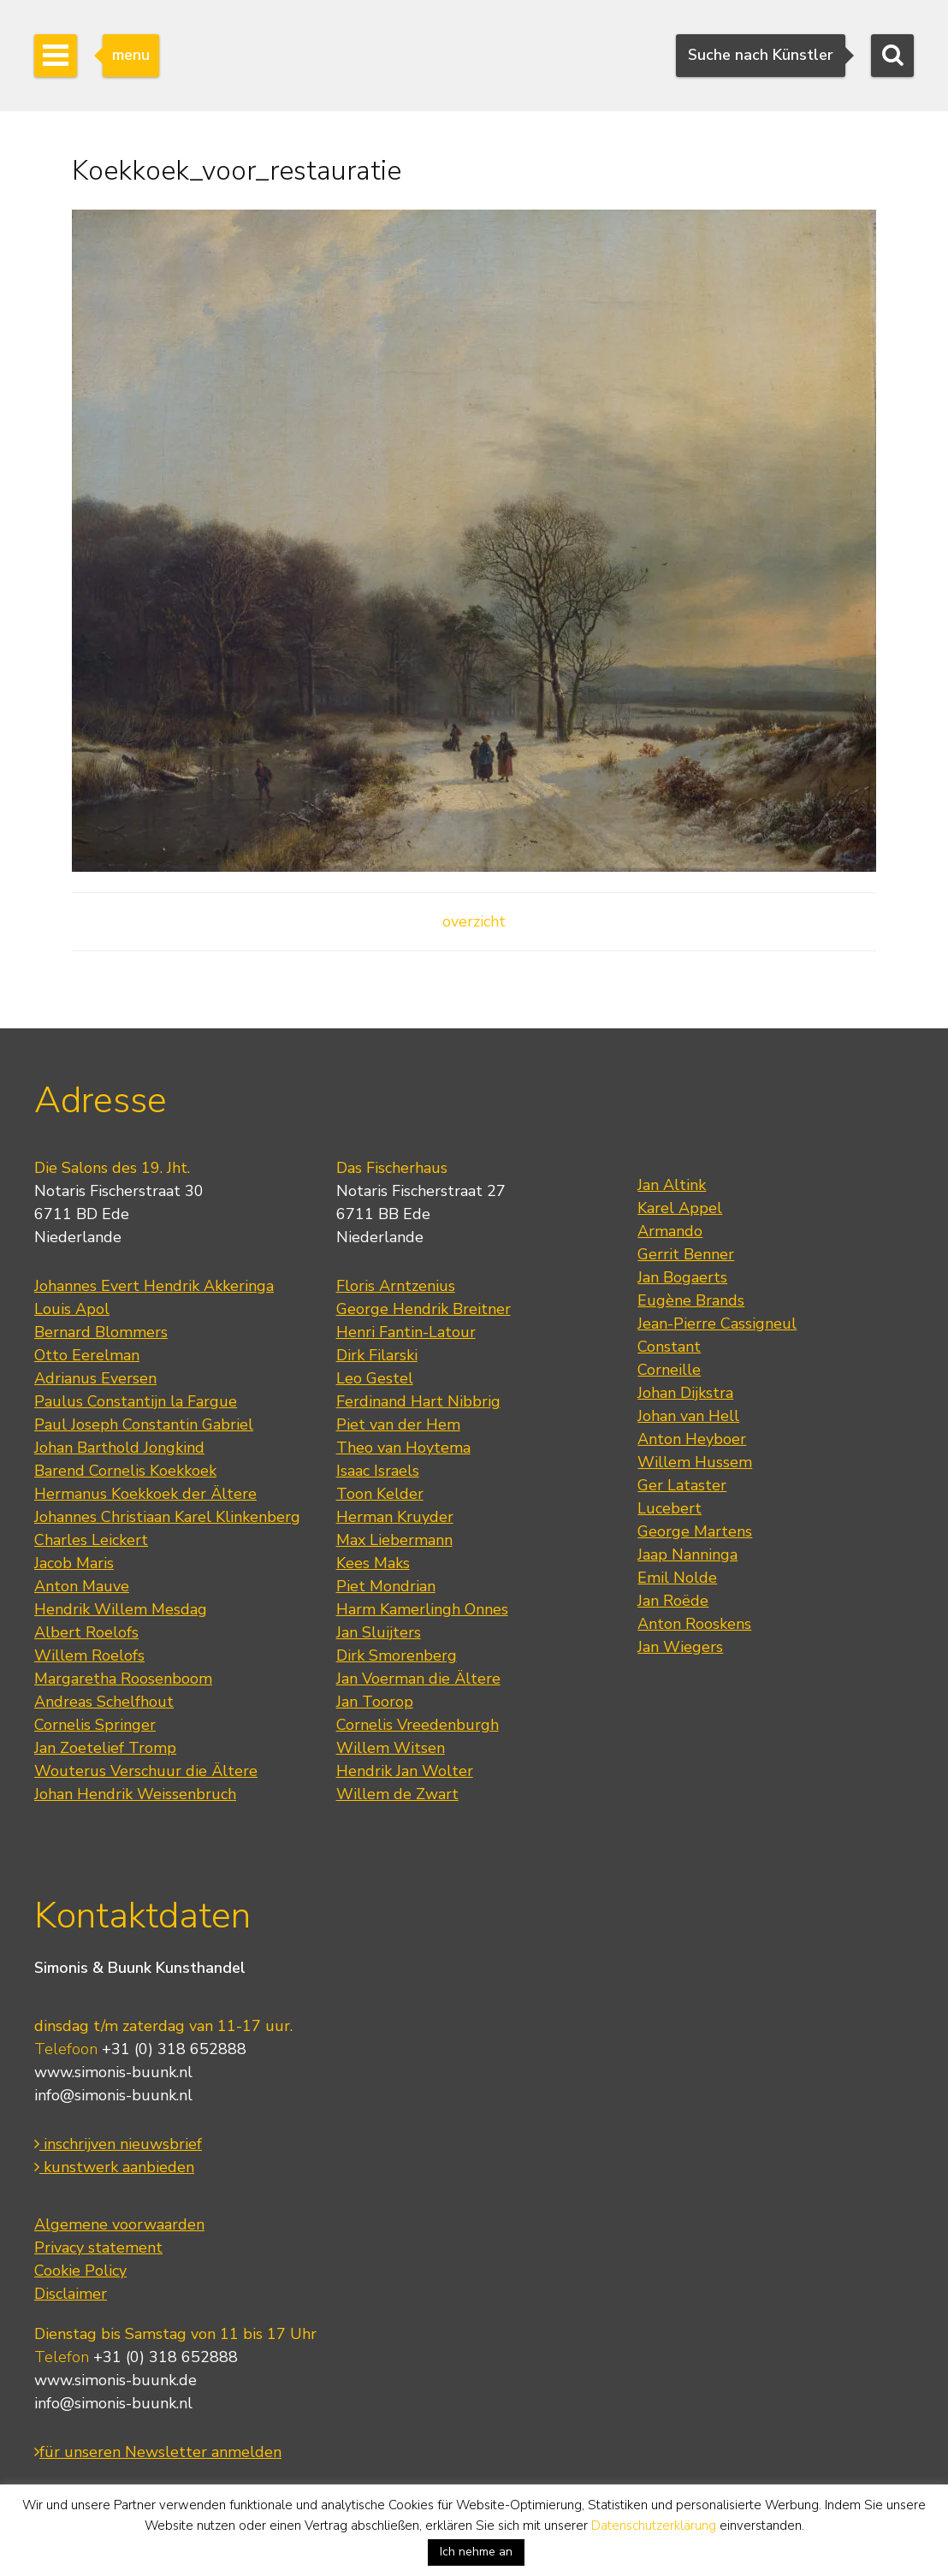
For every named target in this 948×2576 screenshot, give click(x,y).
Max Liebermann (394, 1540)
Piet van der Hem (398, 1424)
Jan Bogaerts (682, 1277)
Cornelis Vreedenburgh (417, 1724)
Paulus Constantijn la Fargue (135, 1401)
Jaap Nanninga (687, 1554)
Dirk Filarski (377, 1355)
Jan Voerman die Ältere (418, 1678)
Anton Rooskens (694, 1624)
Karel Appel (679, 1208)
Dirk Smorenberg (396, 1655)
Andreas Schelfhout (104, 1701)
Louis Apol (72, 1309)
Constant (669, 1346)
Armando (669, 1231)
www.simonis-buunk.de (115, 2380)
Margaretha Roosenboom (123, 1678)
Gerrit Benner (685, 1254)
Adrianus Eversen (95, 1378)
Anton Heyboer (691, 1439)
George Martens (694, 1531)
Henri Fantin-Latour (406, 1332)
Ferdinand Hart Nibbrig (418, 1401)
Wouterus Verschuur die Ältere (146, 1771)
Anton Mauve (81, 1586)
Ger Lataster (681, 1485)
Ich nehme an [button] (476, 2551)
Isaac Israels (377, 1470)
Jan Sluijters (378, 1632)
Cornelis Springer (95, 1724)
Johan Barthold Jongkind (119, 1447)
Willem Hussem (694, 1462)
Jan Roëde (672, 1600)
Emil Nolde (677, 1577)
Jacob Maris (74, 1563)
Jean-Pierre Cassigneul (717, 1323)
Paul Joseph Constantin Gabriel (143, 1424)
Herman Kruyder (394, 1517)
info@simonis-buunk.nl (113, 2095)
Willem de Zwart (397, 1794)
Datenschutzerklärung (653, 2525)
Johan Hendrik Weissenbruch (135, 1794)
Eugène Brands (690, 1300)
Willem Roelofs (89, 1655)
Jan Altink (671, 1185)
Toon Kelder (380, 1493)
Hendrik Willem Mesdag (120, 1609)
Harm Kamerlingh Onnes (422, 1609)
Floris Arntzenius (395, 1286)
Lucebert (669, 1508)
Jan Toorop (374, 1701)
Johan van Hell (688, 1416)
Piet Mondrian (385, 1586)
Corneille (669, 1369)
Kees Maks (373, 1563)
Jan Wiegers (680, 1647)
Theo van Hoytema (403, 1447)
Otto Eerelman (86, 1355)
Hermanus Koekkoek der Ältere (145, 1493)
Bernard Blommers (101, 1332)
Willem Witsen (390, 1748)
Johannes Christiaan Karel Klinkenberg (167, 1517)
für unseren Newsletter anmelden (157, 2452)
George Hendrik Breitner (423, 1309)
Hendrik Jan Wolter (404, 1771)
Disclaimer (70, 2293)
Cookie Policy (80, 2270)
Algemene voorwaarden (119, 2224)
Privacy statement (98, 2247)
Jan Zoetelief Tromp (105, 1748)
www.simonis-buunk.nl (113, 2072)
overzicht (474, 921)
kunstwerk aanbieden (114, 2167)
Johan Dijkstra (685, 1393)
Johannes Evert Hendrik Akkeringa (154, 1286)
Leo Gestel (374, 1378)
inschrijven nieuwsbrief (118, 2144)
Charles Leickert (91, 1540)
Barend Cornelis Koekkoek (125, 1470)
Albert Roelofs (86, 1632)
